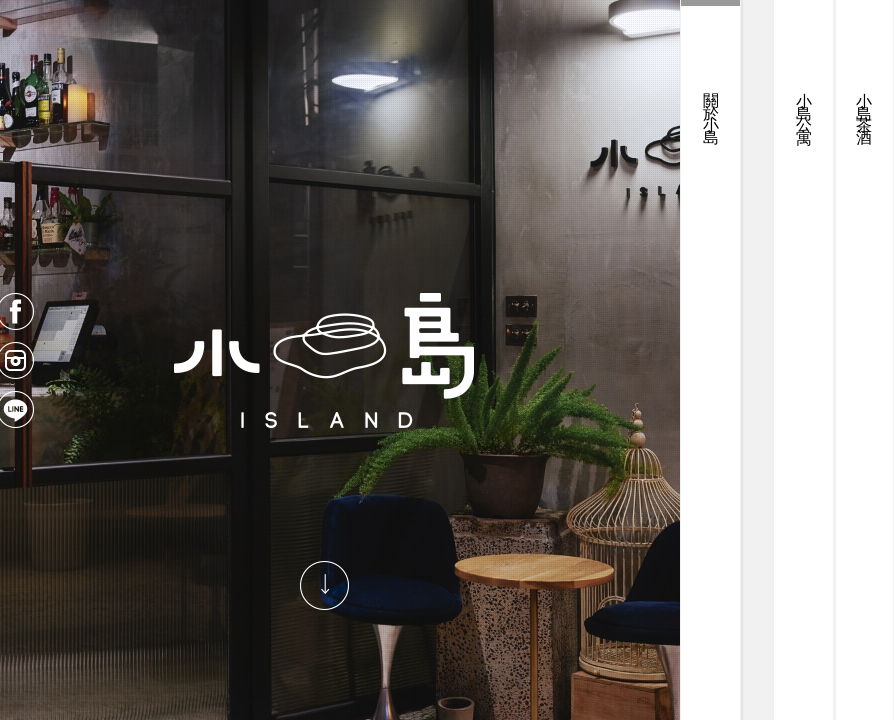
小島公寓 (722, 104)
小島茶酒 (782, 104)
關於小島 (662, 104)
